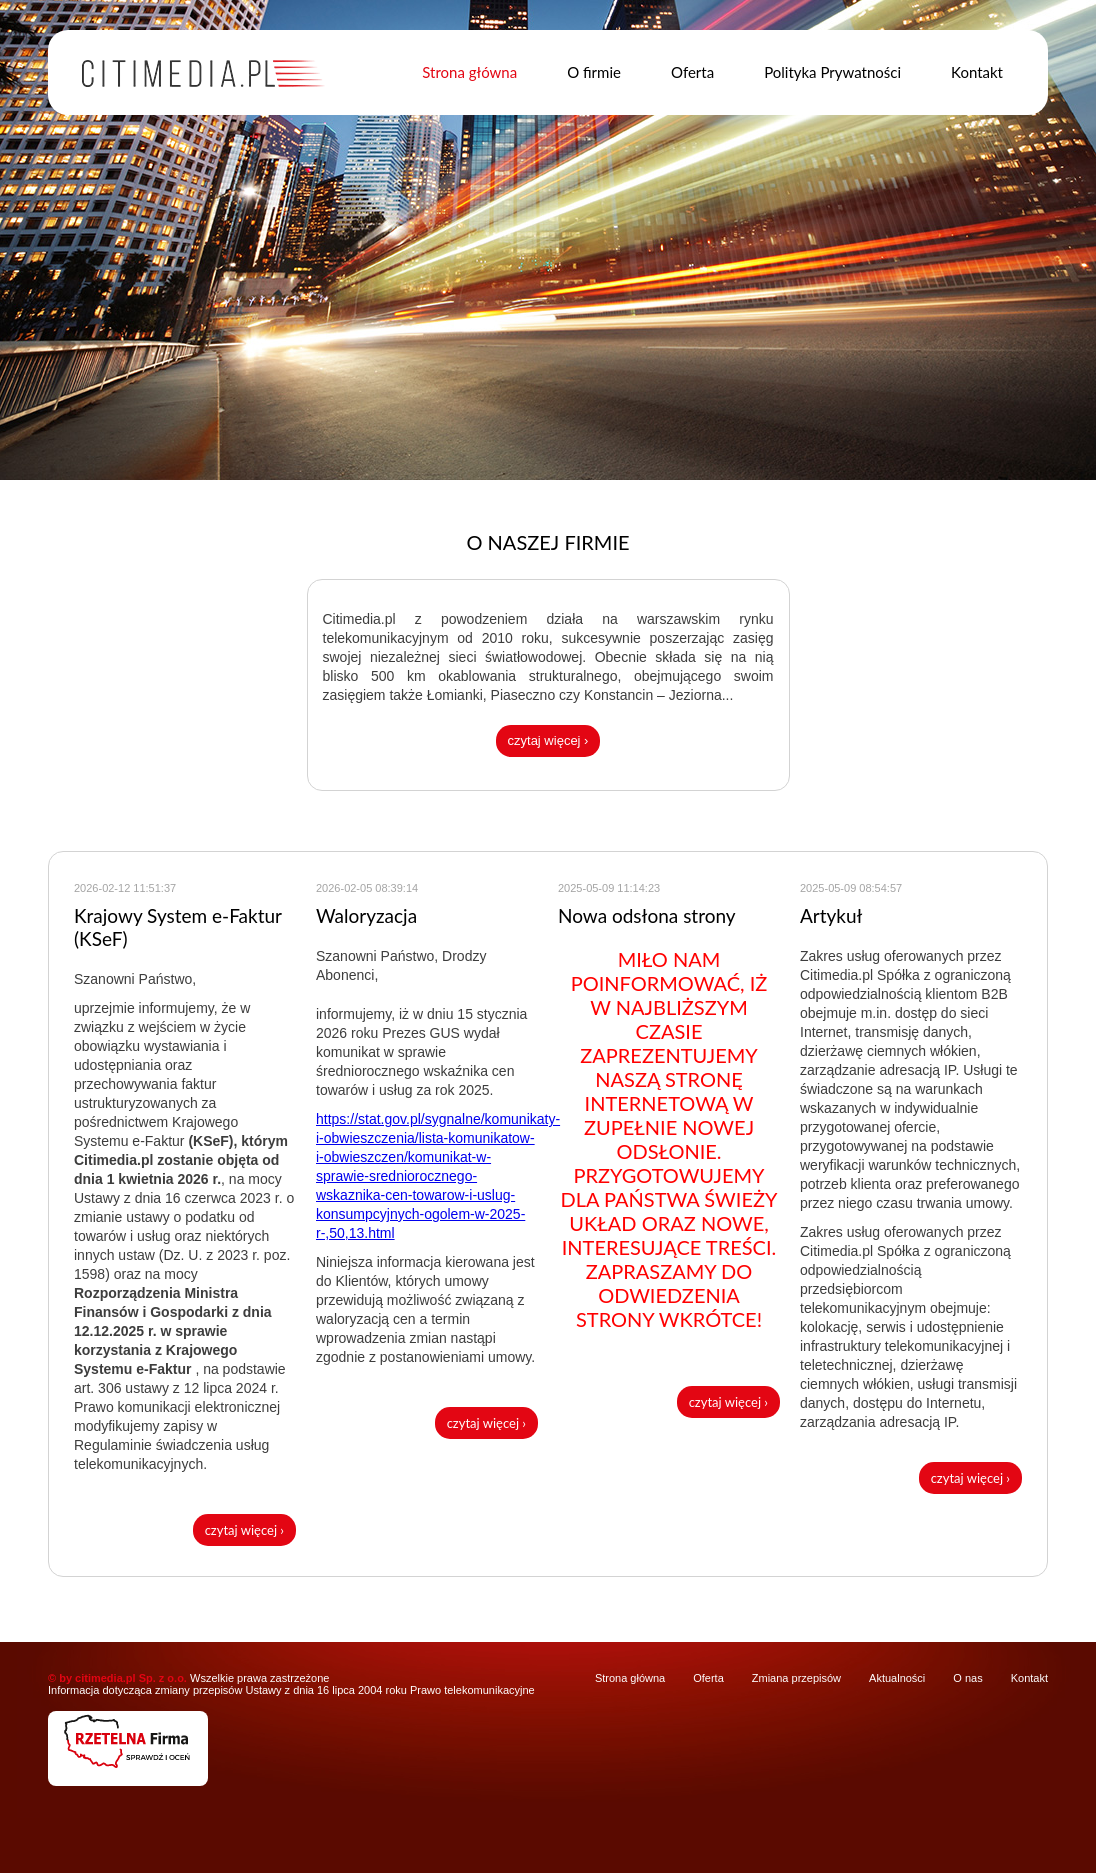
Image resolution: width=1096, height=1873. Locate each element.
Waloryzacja (366, 915)
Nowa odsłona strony (647, 915)
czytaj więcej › (548, 740)
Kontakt (977, 72)
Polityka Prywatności (832, 72)
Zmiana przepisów (796, 1678)
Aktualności (897, 1678)
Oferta (692, 72)
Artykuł (831, 915)
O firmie (594, 72)
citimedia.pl (105, 1678)
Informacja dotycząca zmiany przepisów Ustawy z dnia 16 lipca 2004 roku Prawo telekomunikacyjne (291, 1690)
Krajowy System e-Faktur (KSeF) (178, 927)
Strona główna (469, 72)
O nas (967, 1678)
